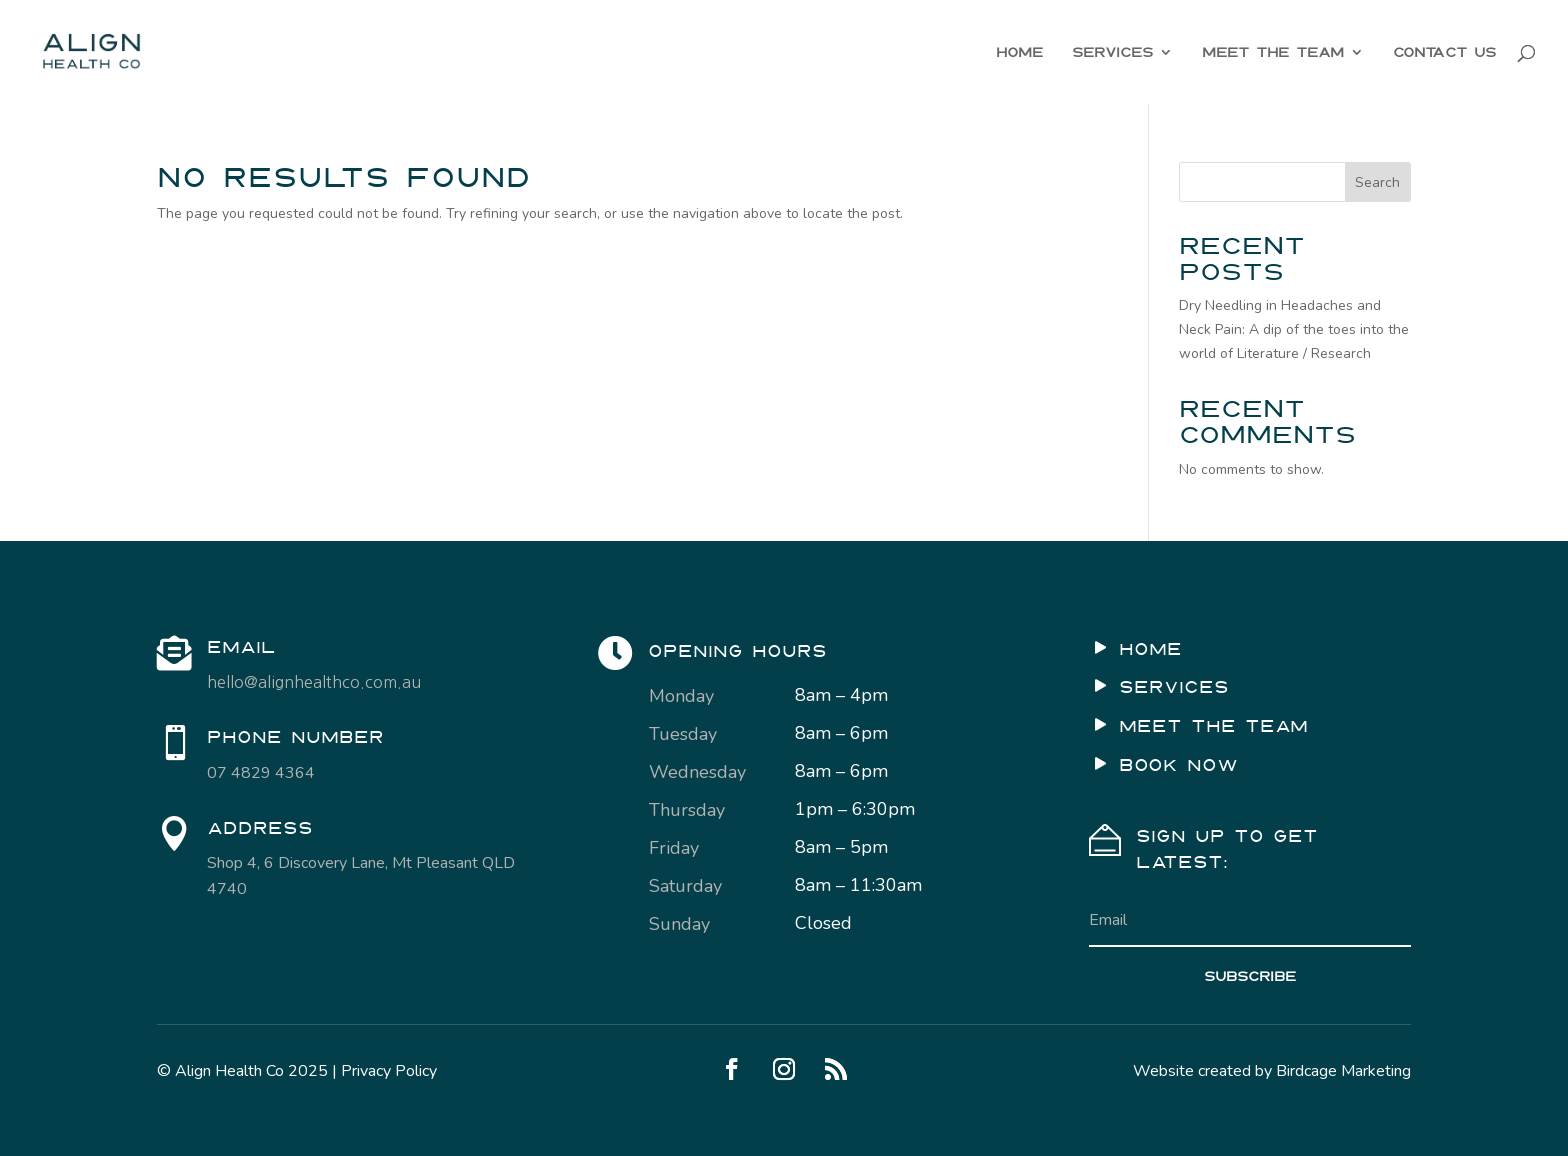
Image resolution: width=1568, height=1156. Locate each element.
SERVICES (1112, 52)
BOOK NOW (1178, 765)
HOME (1019, 52)
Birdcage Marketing (1343, 1071)
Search (1377, 182)
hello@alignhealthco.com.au (314, 682)
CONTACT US (1444, 52)
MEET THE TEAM (1273, 52)
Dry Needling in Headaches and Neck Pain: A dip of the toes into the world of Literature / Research (1294, 329)
